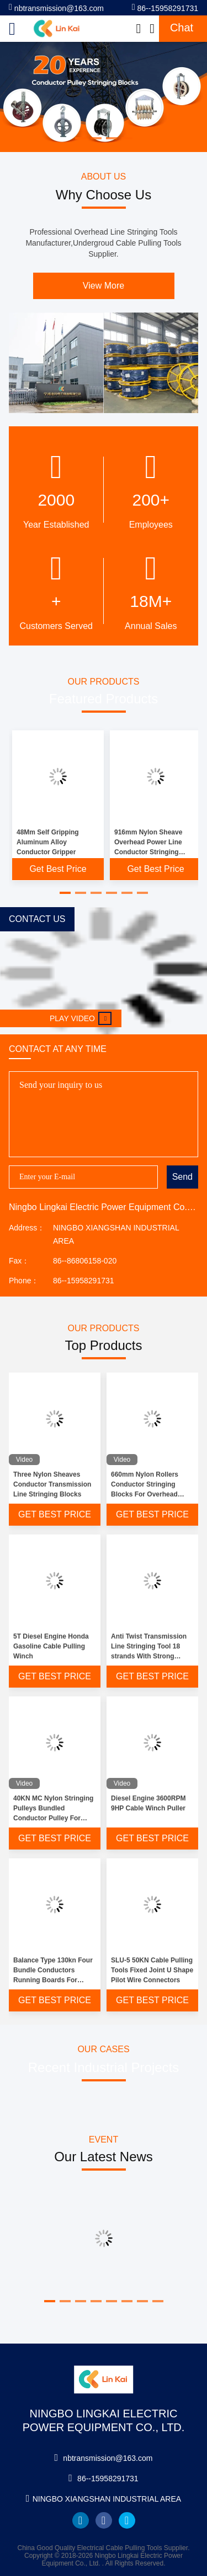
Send (182, 1176)
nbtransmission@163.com (56, 7)
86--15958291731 (165, 7)
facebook (103, 2520)
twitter (127, 2520)
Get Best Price (57, 869)
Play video (81, 1018)
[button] (65, 893)
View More (103, 285)
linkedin (80, 2520)
